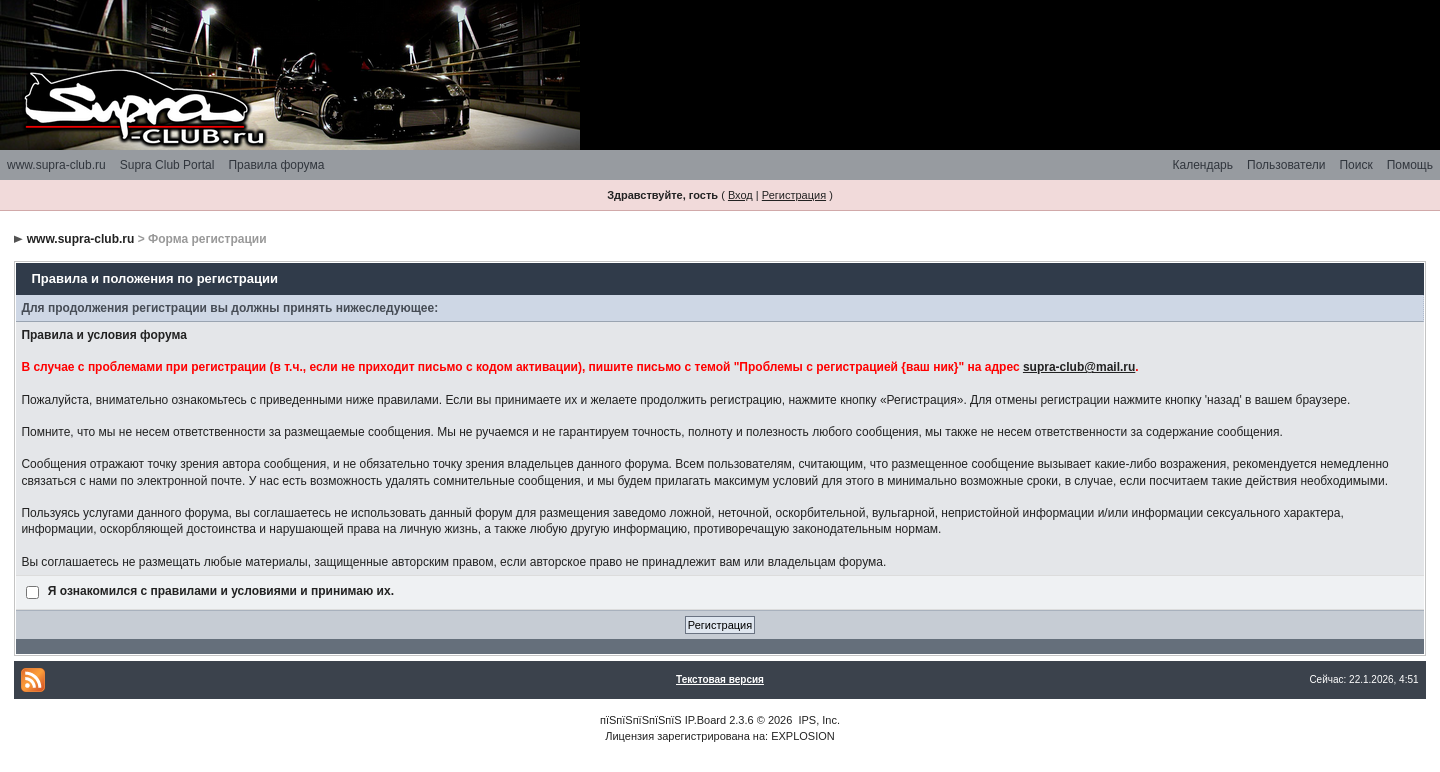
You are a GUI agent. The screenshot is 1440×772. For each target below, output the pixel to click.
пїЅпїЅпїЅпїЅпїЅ (641, 720)
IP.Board (705, 720)
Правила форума (276, 165)
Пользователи (1286, 165)
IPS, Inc (817, 720)
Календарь (1202, 165)
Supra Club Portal (167, 165)
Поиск (1355, 165)
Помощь (1410, 165)
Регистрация (794, 195)
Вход (740, 195)
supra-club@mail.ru (1079, 367)
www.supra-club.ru (56, 165)
